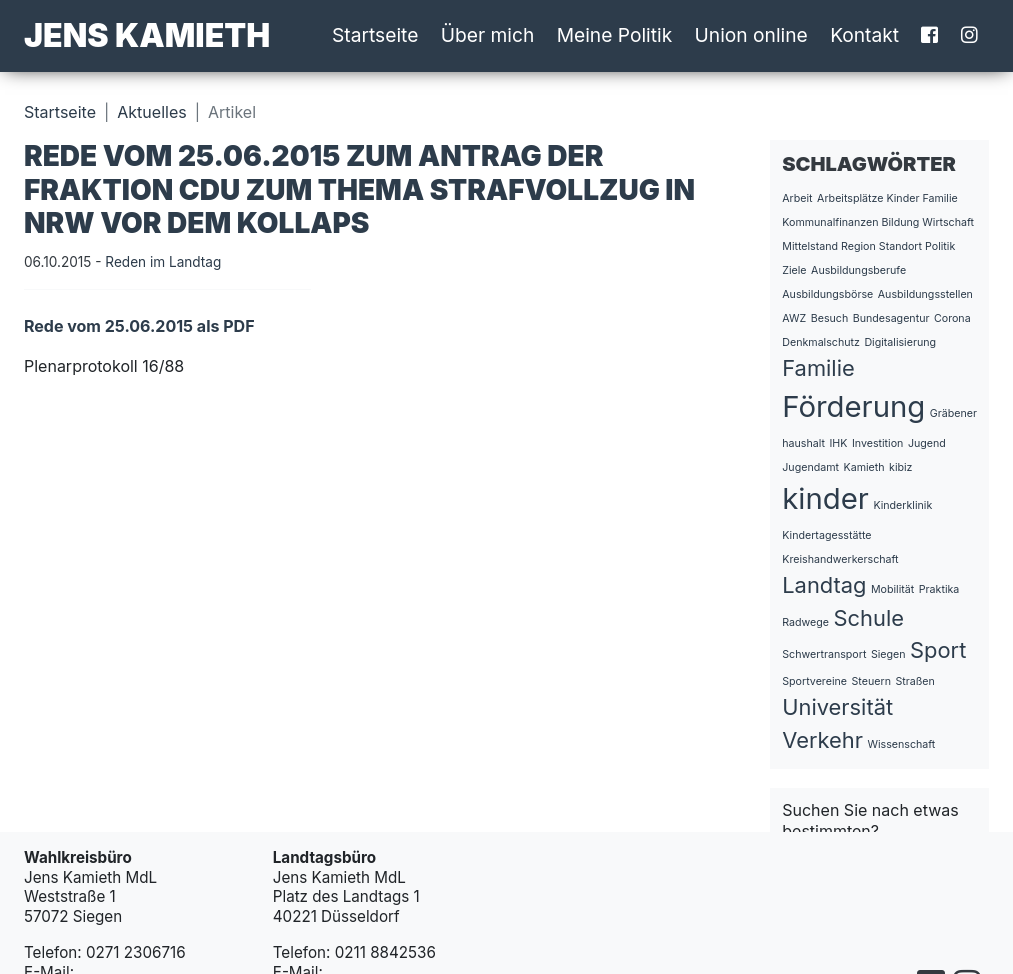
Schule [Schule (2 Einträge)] (869, 618)
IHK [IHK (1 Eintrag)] (838, 443)
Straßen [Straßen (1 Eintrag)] (914, 681)
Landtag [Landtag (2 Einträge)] (824, 585)
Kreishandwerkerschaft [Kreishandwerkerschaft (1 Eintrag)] (840, 559)
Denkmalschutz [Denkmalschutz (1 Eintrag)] (821, 342)
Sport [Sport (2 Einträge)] (938, 650)
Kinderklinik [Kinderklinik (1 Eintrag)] (902, 505)
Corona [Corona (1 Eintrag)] (952, 318)
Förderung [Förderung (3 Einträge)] (853, 406)
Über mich (488, 35)
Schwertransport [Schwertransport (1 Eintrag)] (824, 654)
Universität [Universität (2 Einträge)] (837, 707)
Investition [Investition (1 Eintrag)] (877, 443)
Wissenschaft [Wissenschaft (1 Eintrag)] (901, 744)
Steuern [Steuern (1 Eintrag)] (871, 681)
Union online (751, 35)
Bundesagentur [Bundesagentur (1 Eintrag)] (891, 318)
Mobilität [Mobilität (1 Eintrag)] (892, 589)
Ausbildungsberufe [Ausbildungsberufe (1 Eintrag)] (858, 270)
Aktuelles (151, 112)
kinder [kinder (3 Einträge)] (825, 498)
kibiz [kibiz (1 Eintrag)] (900, 467)
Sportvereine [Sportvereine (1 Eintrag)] (814, 681)
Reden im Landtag (163, 262)
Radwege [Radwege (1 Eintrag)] (805, 622)
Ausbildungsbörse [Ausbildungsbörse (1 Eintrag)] (827, 294)
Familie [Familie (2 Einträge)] (818, 368)
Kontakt (864, 35)
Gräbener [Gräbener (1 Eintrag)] (953, 413)
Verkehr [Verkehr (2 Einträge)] (822, 740)
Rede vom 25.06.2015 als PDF (139, 326)
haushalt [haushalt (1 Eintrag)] (803, 443)
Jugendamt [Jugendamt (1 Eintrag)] (810, 467)
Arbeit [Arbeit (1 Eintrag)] (797, 198)
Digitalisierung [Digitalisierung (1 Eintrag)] (900, 342)
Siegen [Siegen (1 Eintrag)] (888, 654)
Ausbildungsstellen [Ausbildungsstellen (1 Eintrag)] (925, 294)
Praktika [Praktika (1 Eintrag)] (939, 589)
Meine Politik (615, 35)
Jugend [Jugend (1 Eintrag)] (927, 443)
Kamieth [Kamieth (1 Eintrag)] (864, 467)
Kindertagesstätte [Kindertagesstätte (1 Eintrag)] (826, 535)
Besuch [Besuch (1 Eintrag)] (830, 318)
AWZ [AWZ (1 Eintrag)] (794, 318)
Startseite (375, 35)
